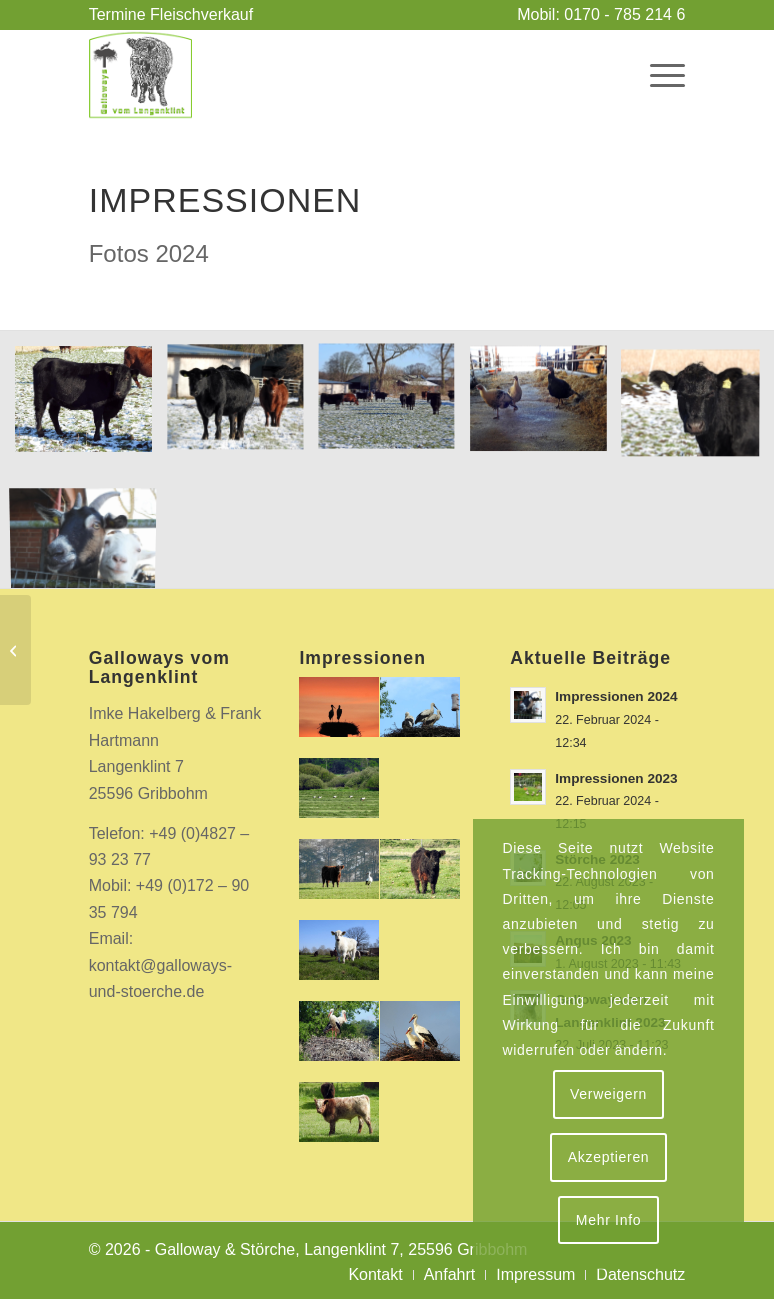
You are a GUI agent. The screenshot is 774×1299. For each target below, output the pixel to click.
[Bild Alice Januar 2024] (91, 406)
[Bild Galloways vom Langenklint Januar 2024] (394, 406)
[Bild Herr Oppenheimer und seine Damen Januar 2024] (546, 406)
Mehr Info (608, 1220)
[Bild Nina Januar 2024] (698, 406)
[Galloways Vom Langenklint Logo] (140, 75)
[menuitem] (171, 15)
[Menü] (657, 75)
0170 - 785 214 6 (624, 14)
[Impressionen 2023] (15, 650)
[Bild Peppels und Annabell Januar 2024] (91, 527)
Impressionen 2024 (616, 696)
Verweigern (608, 1094)
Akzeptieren (609, 1157)
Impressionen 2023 (616, 778)
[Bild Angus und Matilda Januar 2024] (243, 406)
